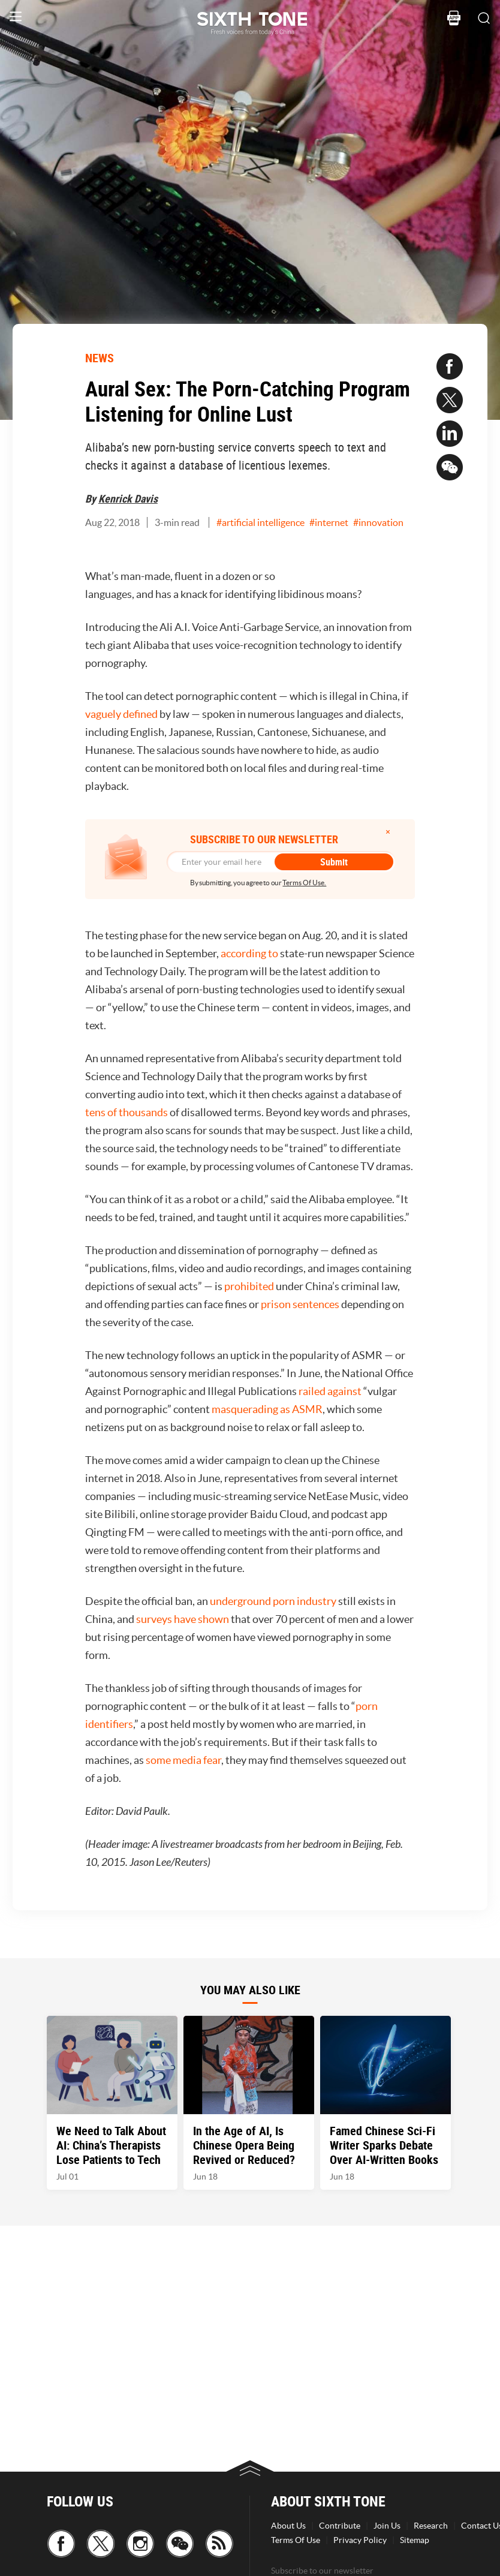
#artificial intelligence (260, 522)
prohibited (249, 1286)
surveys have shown (182, 1619)
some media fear (183, 1760)
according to (249, 953)
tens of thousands (126, 1112)
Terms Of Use (295, 2540)
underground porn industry (273, 1601)
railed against (330, 1391)
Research (431, 2525)
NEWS (99, 358)
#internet (328, 522)
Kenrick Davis (128, 498)
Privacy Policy (360, 2540)
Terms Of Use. (304, 882)
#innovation (378, 522)
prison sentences (300, 1304)
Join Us (387, 2525)
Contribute (339, 2525)
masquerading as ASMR (267, 1409)
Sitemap (414, 2540)
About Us (288, 2525)
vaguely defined (121, 714)
